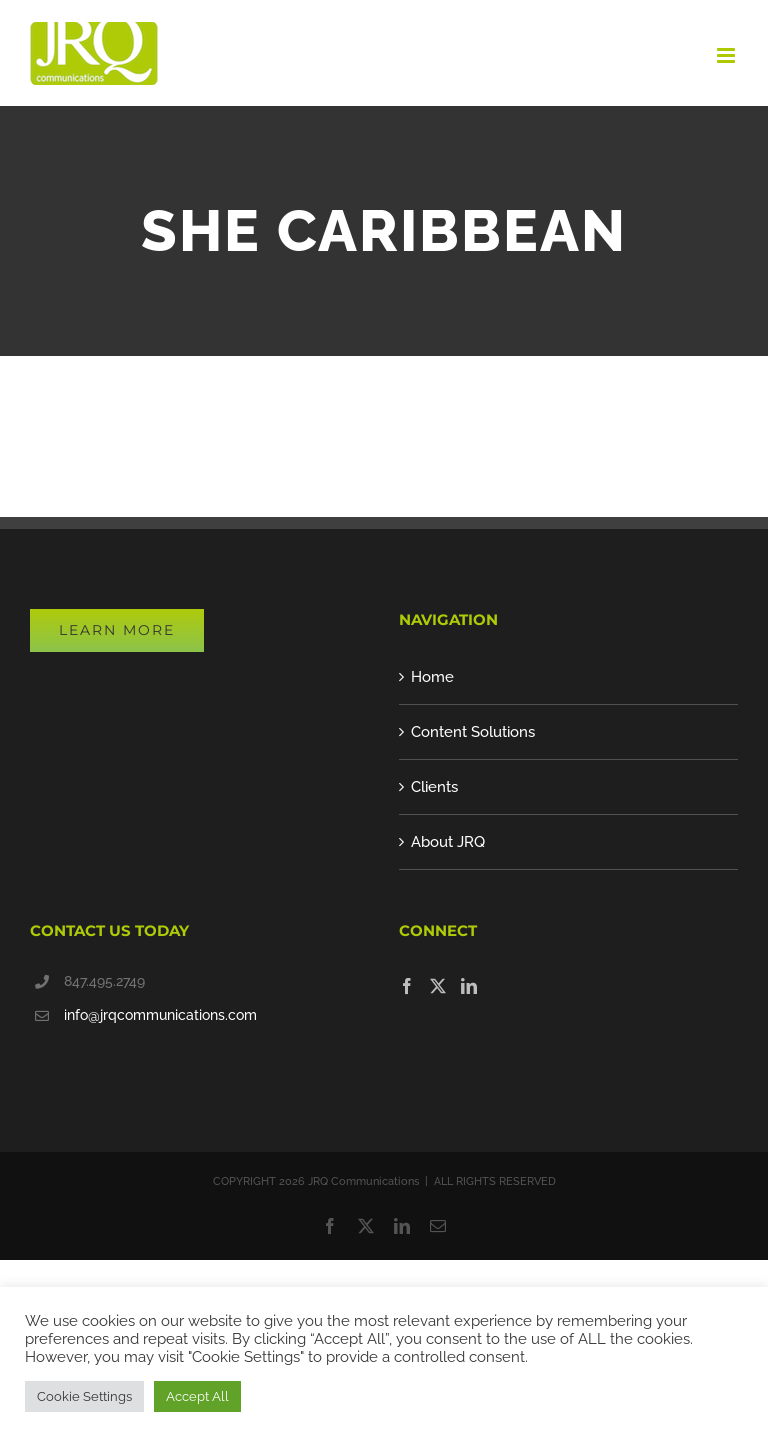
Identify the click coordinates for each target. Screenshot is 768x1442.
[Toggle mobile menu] (727, 55)
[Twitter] (438, 986)
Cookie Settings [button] (84, 1396)
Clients (434, 787)
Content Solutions (473, 732)
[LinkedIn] (469, 986)
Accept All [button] (197, 1396)
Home (432, 677)
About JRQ (448, 842)
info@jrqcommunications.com (160, 1015)
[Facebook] (407, 986)
